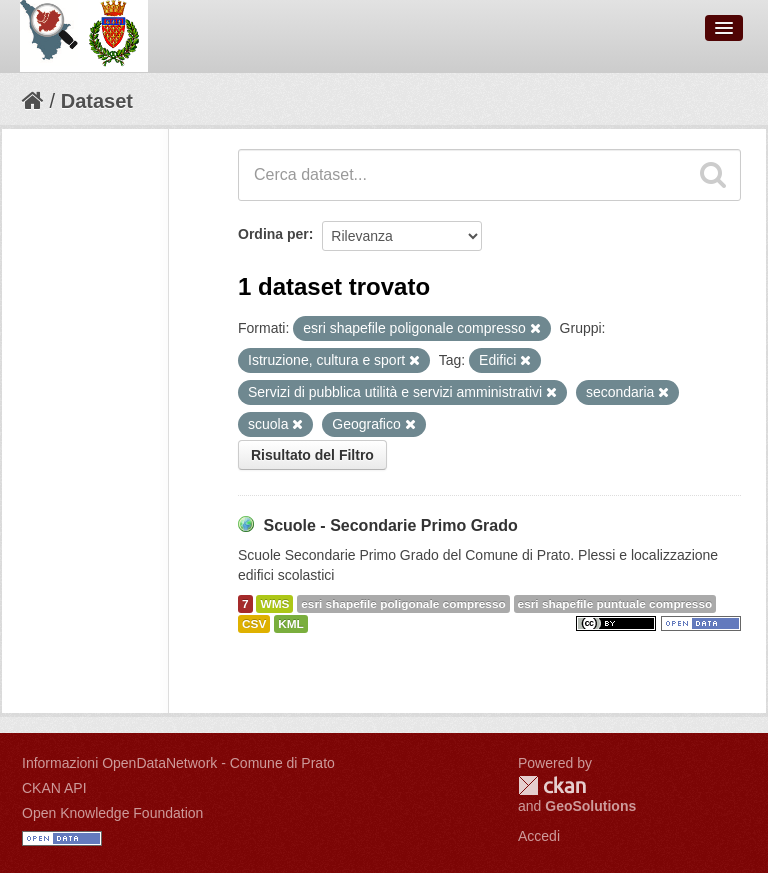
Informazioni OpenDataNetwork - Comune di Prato (178, 763)
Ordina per (273, 234)
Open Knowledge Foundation (112, 813)
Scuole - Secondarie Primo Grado (390, 525)
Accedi (539, 836)
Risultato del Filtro (312, 455)
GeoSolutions (590, 806)
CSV (254, 624)
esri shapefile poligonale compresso (403, 604)
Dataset (97, 101)
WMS (274, 604)
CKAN (552, 785)
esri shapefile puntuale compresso (615, 604)
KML (291, 624)
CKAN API (54, 788)
